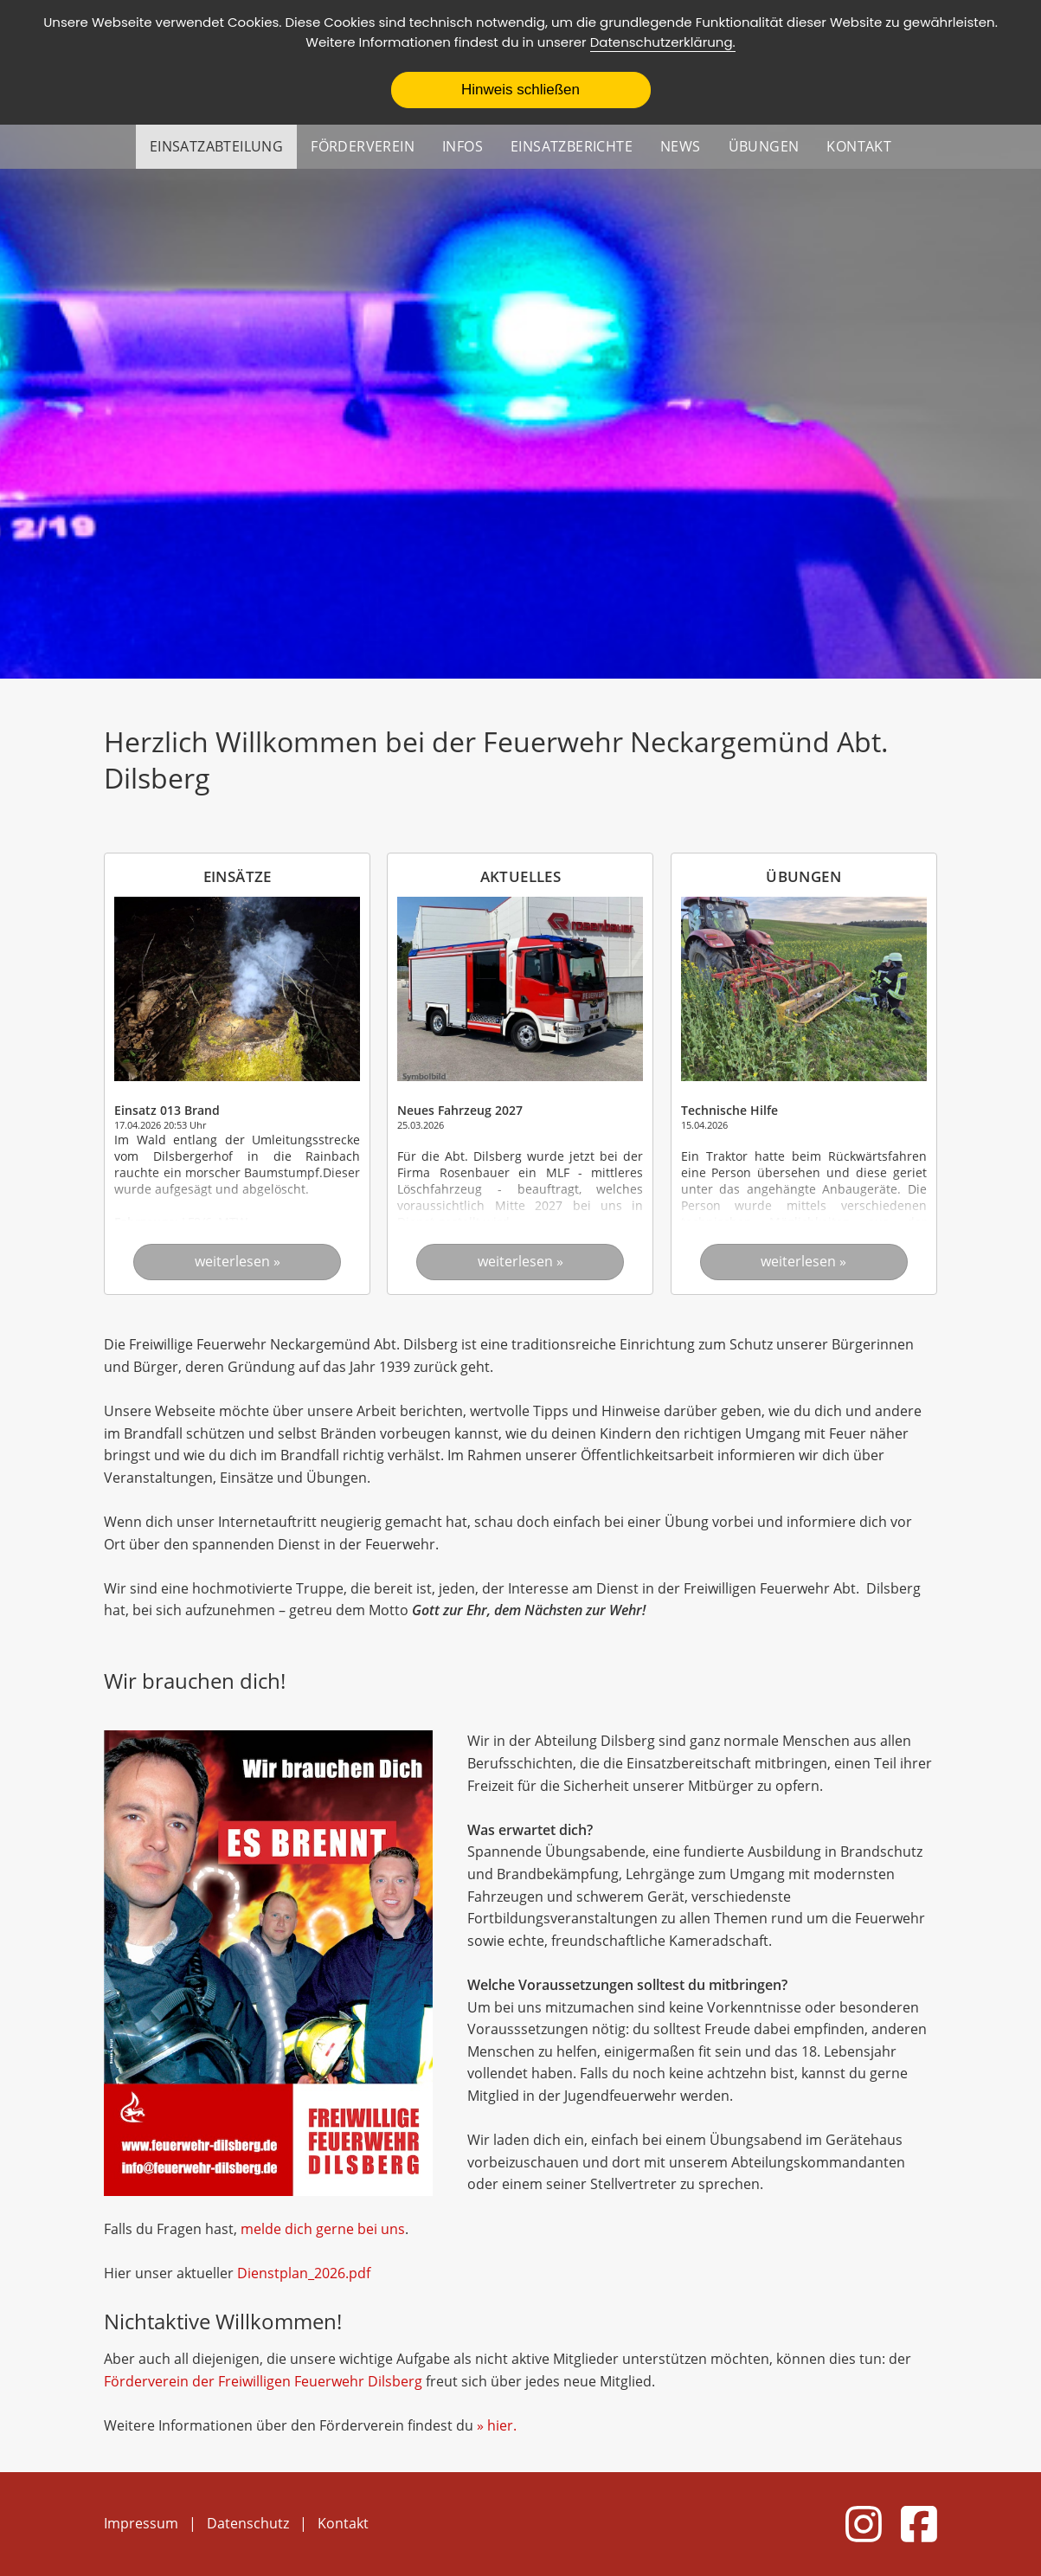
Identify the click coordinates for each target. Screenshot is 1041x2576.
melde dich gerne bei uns (323, 2228)
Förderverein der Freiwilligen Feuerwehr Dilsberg (263, 2381)
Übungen (764, 146)
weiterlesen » (237, 1261)
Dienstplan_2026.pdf (303, 2273)
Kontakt (858, 146)
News (680, 146)
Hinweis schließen (520, 89)
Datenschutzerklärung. (663, 42)
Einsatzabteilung (216, 146)
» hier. (497, 2425)
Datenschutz (248, 2523)
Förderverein (362, 146)
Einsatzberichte (572, 146)
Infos (462, 146)
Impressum (141, 2523)
